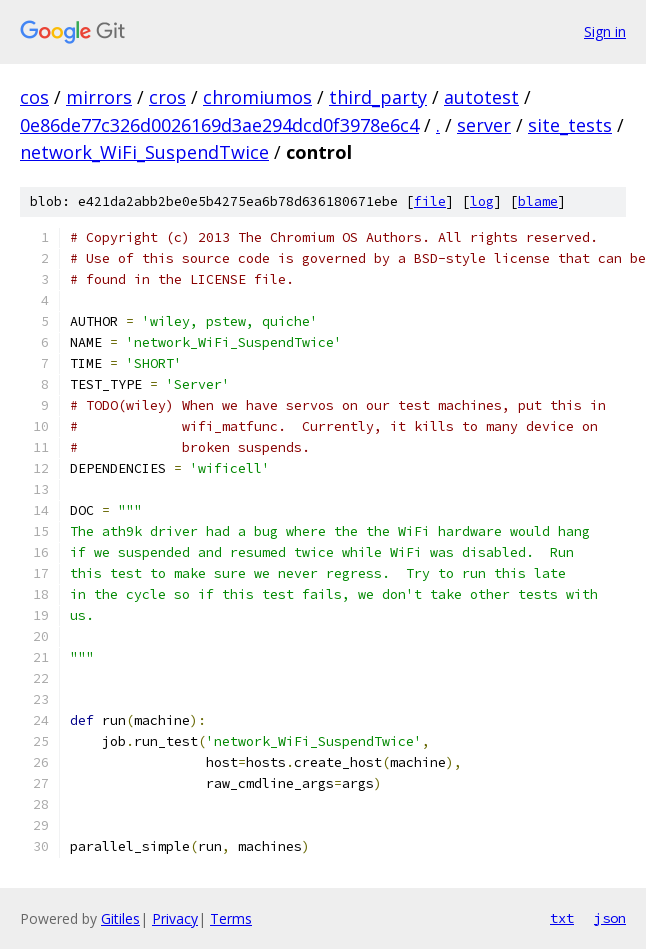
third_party (378, 97)
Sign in (605, 31)
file (430, 201)
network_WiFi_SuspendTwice (144, 152)
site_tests (570, 125)
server (484, 125)
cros (167, 97)
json (610, 918)
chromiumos (257, 97)
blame (538, 201)
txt (562, 918)
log (482, 201)
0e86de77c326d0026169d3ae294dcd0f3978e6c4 (219, 125)
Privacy (175, 918)
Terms (231, 918)
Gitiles (120, 918)
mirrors (99, 97)
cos (34, 97)
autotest (481, 97)
